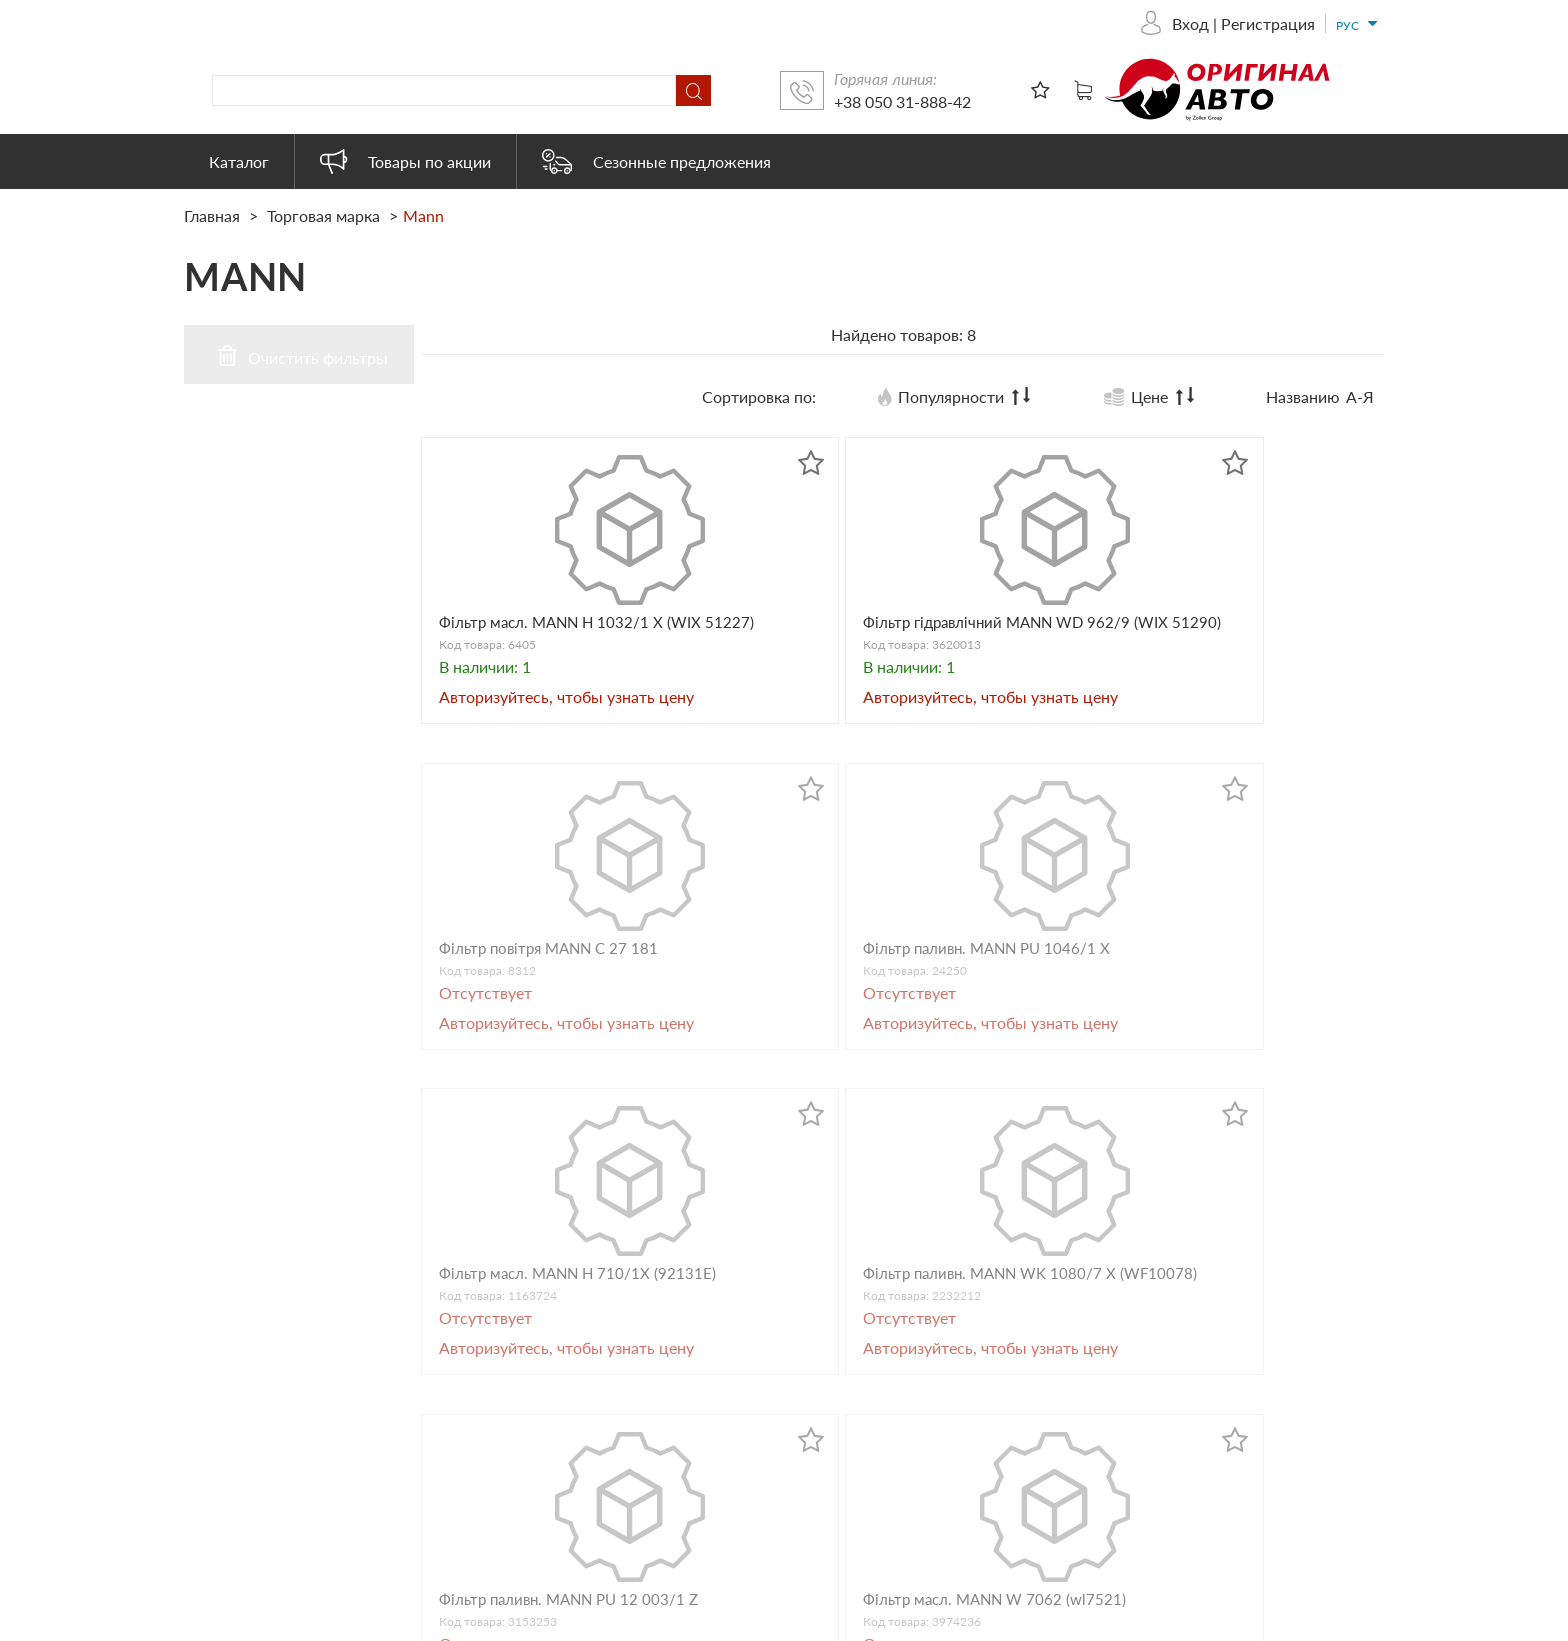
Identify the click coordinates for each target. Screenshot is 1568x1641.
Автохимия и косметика (913, 1385)
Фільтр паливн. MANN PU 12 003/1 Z (1023, 1032)
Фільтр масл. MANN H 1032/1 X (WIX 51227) (525, 638)
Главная (214, 215)
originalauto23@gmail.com (591, 1483)
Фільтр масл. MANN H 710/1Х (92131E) (525, 1032)
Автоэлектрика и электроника (936, 1439)
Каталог (239, 161)
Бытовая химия (882, 1412)
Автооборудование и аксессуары (947, 1285)
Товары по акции (405, 161)
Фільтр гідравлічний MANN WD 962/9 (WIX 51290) (770, 647)
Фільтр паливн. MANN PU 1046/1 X (1266, 638)
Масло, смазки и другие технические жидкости (961, 1322)
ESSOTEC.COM (1513, 1621)
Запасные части (884, 1358)
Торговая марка (323, 215)
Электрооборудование (908, 1520)
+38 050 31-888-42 (1189, 101)
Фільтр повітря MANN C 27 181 (1017, 638)
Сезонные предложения (656, 161)
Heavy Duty (867, 1466)
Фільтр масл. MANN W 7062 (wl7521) (1255, 1032)
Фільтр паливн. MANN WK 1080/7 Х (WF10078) (776, 1032)
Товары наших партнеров (918, 1493)
